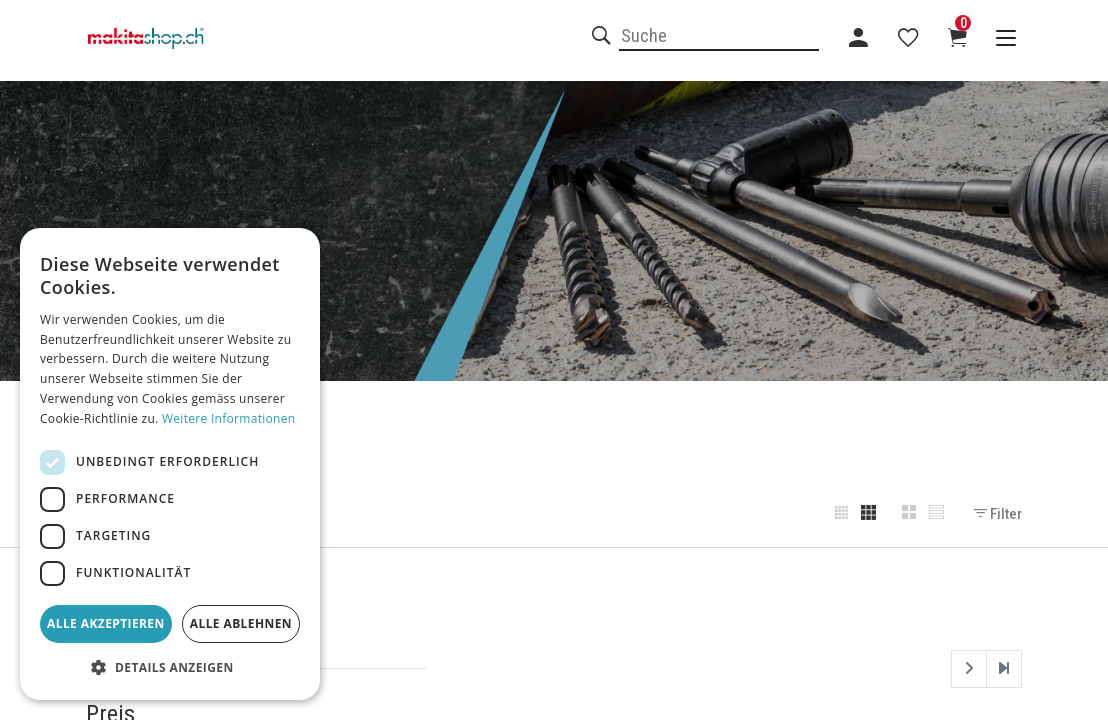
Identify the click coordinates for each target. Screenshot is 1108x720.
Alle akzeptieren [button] (106, 623)
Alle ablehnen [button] (241, 623)
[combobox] (719, 37)
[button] (170, 668)
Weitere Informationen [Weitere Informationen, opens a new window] (229, 418)
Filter (998, 514)
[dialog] (170, 464)
